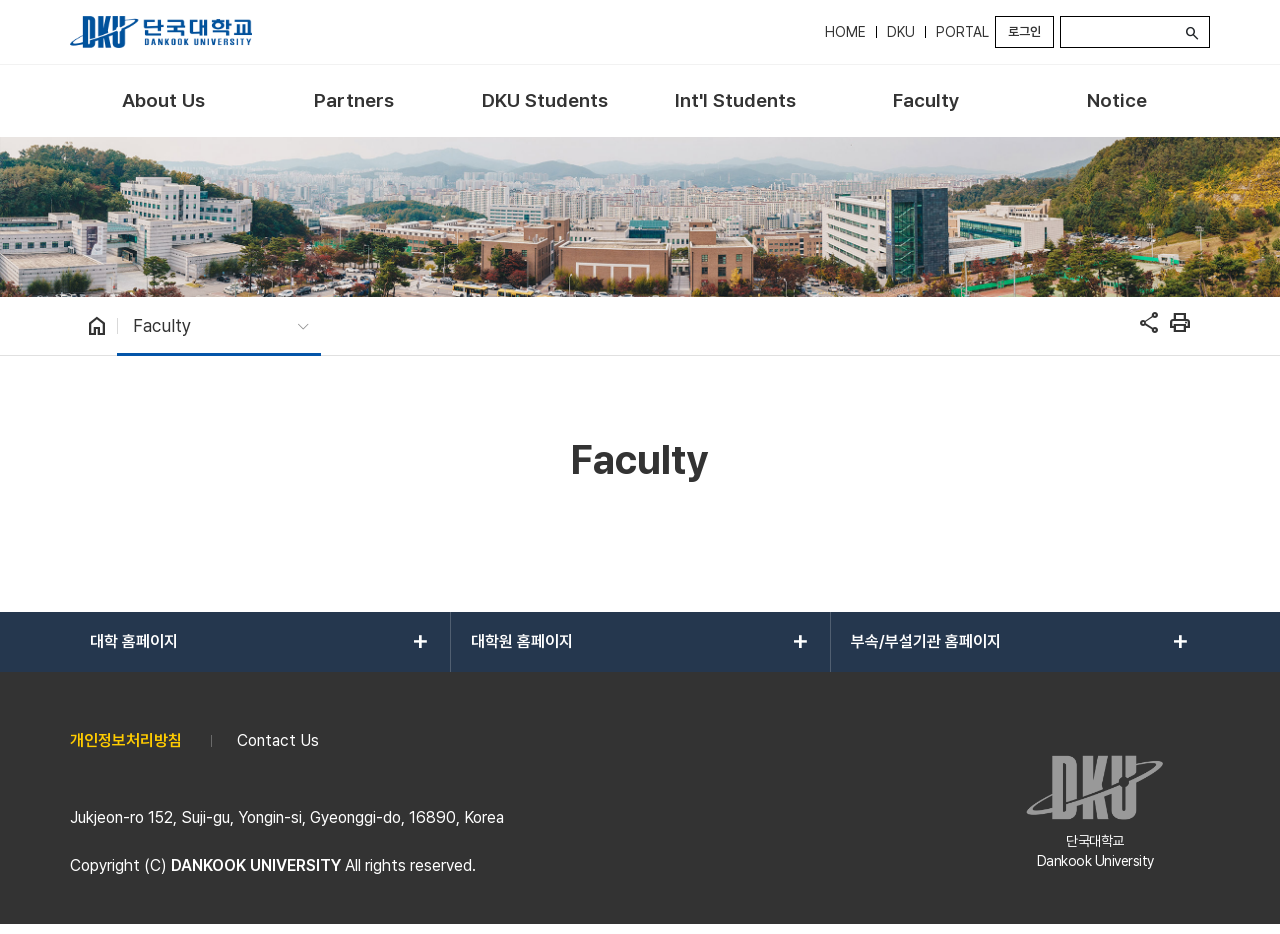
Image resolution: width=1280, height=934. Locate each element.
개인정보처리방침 (126, 740)
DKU (901, 32)
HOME (845, 32)
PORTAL (962, 32)
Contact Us (278, 740)
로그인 (1024, 31)
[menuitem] (163, 101)
